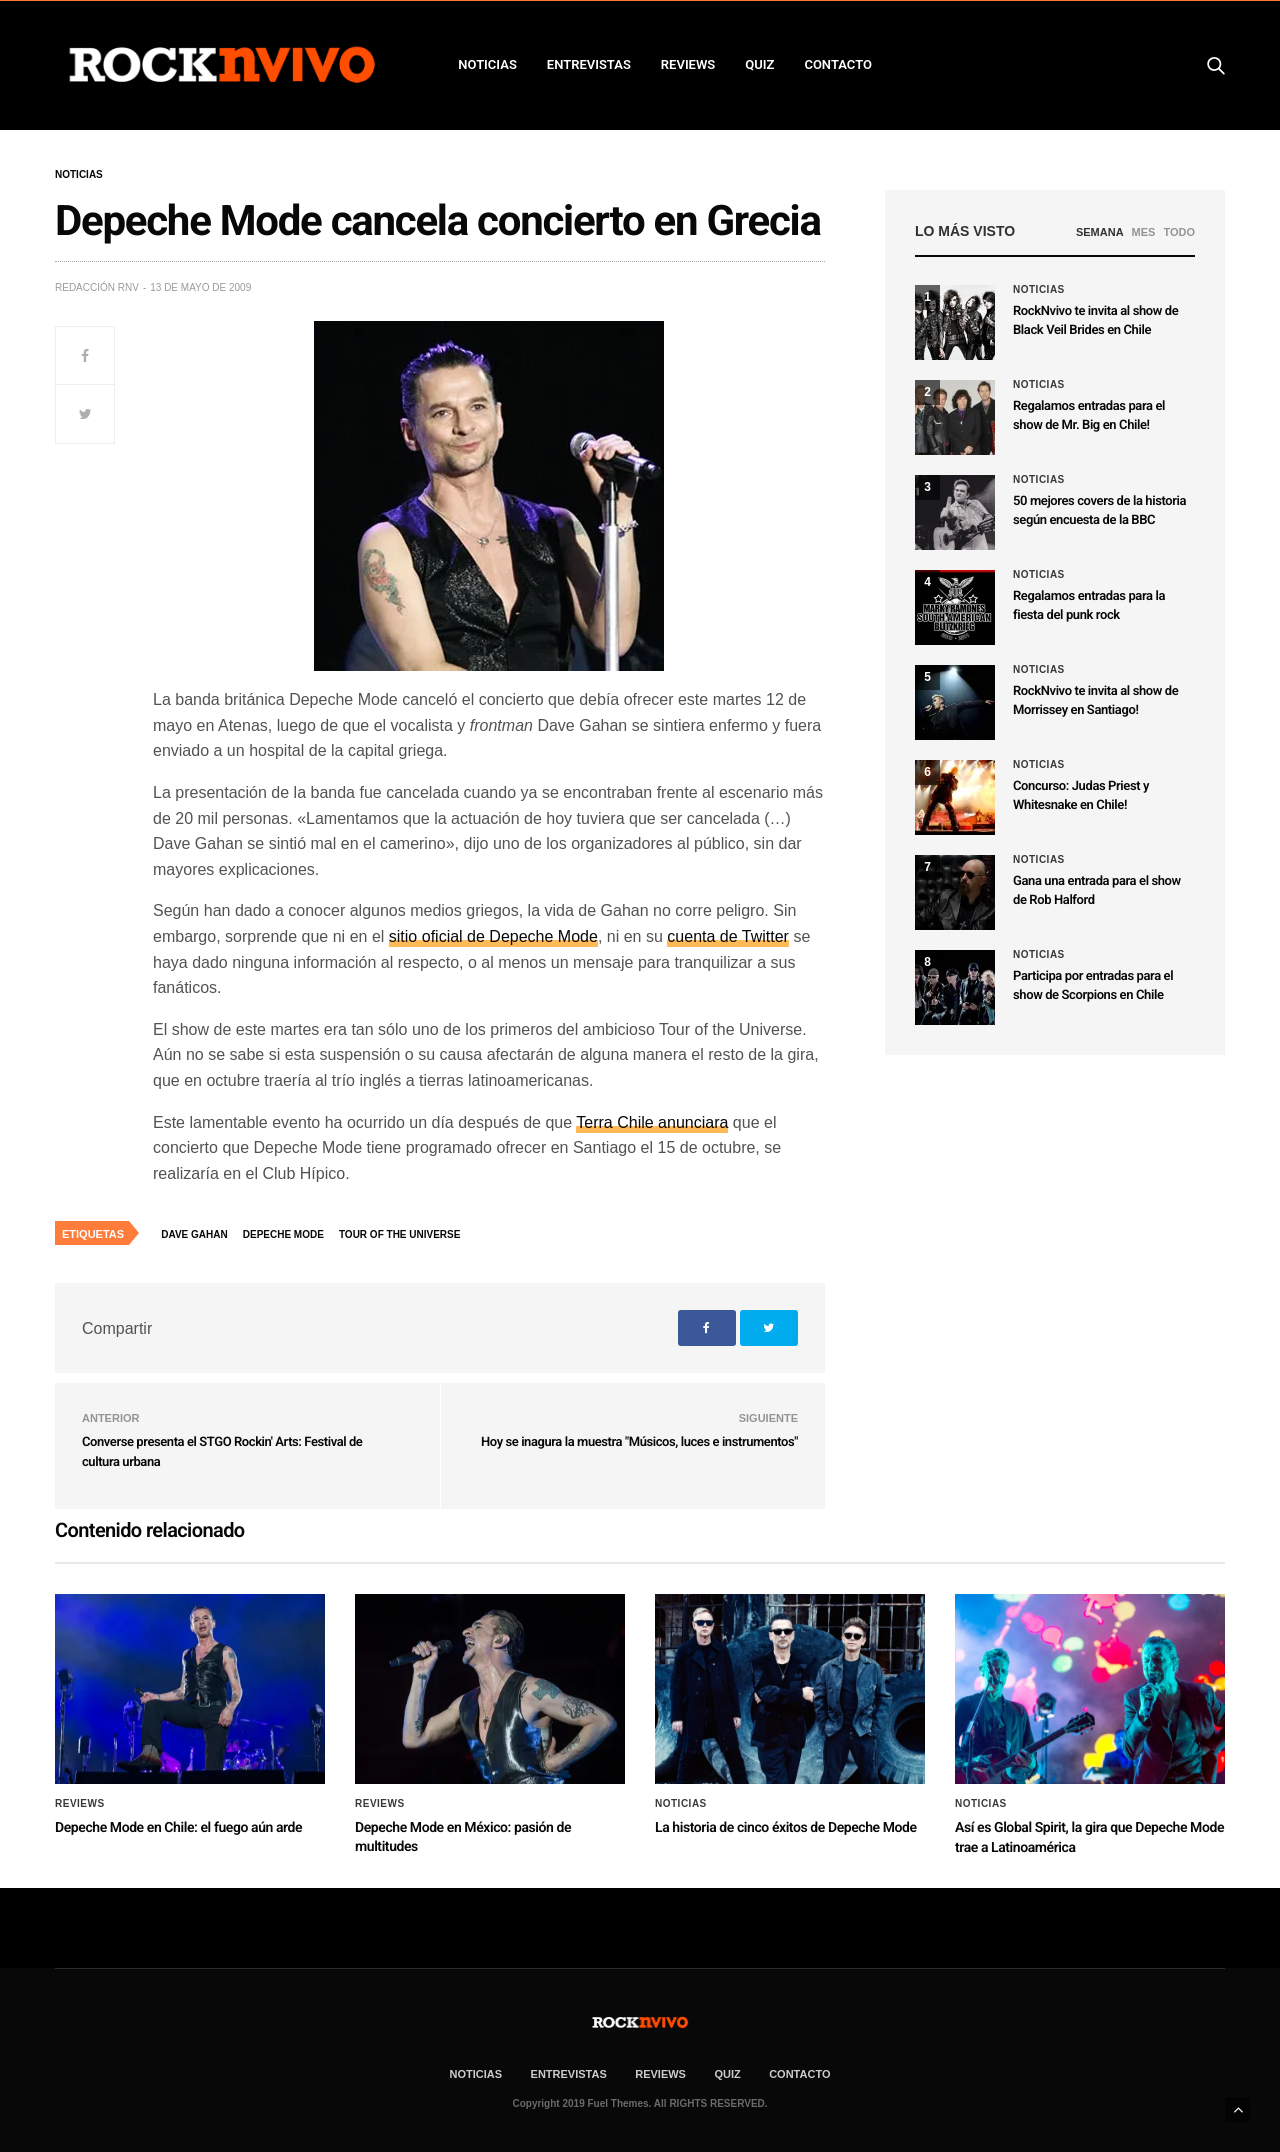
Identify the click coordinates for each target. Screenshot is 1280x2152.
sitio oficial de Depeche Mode (493, 936)
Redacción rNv (97, 287)
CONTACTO (838, 64)
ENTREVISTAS (589, 64)
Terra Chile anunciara (652, 1122)
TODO (1179, 232)
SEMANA (1100, 232)
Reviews (80, 1804)
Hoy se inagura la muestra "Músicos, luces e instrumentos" (639, 1442)
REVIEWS (688, 64)
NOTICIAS (487, 64)
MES (1144, 232)
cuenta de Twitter (728, 936)
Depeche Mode (283, 1234)
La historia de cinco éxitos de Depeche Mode (786, 1828)
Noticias (79, 175)
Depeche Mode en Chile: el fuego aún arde (178, 1828)
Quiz (759, 64)
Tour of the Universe (400, 1234)
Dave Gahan (194, 1234)
